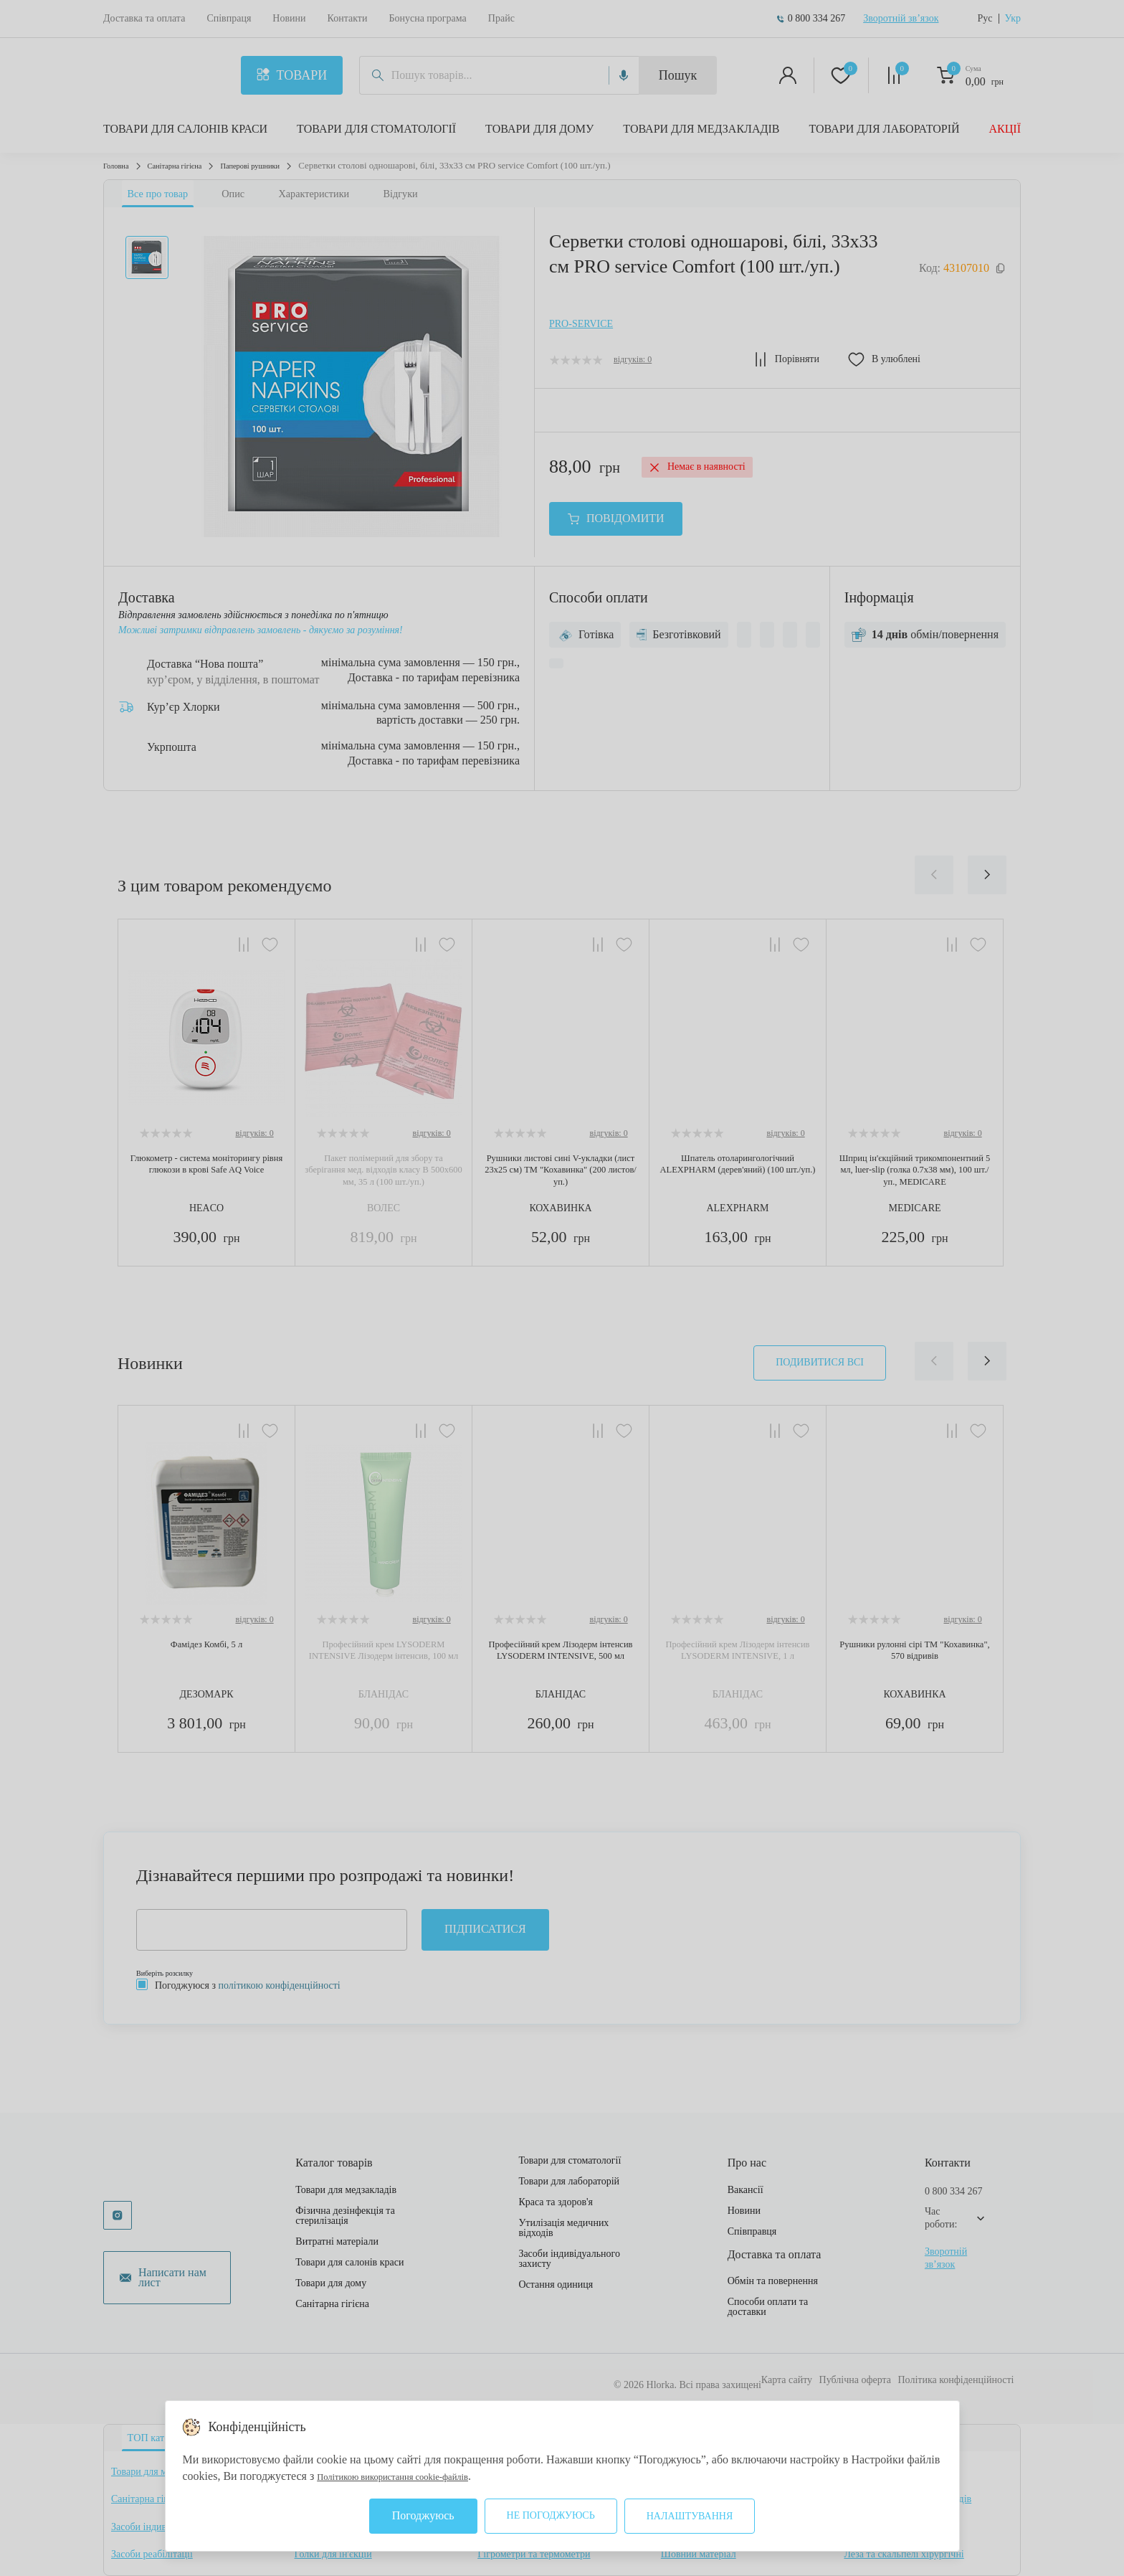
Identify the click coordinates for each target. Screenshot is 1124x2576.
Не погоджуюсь (551, 2515)
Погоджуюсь (423, 2515)
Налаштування (690, 2516)
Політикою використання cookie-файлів (413, 2476)
